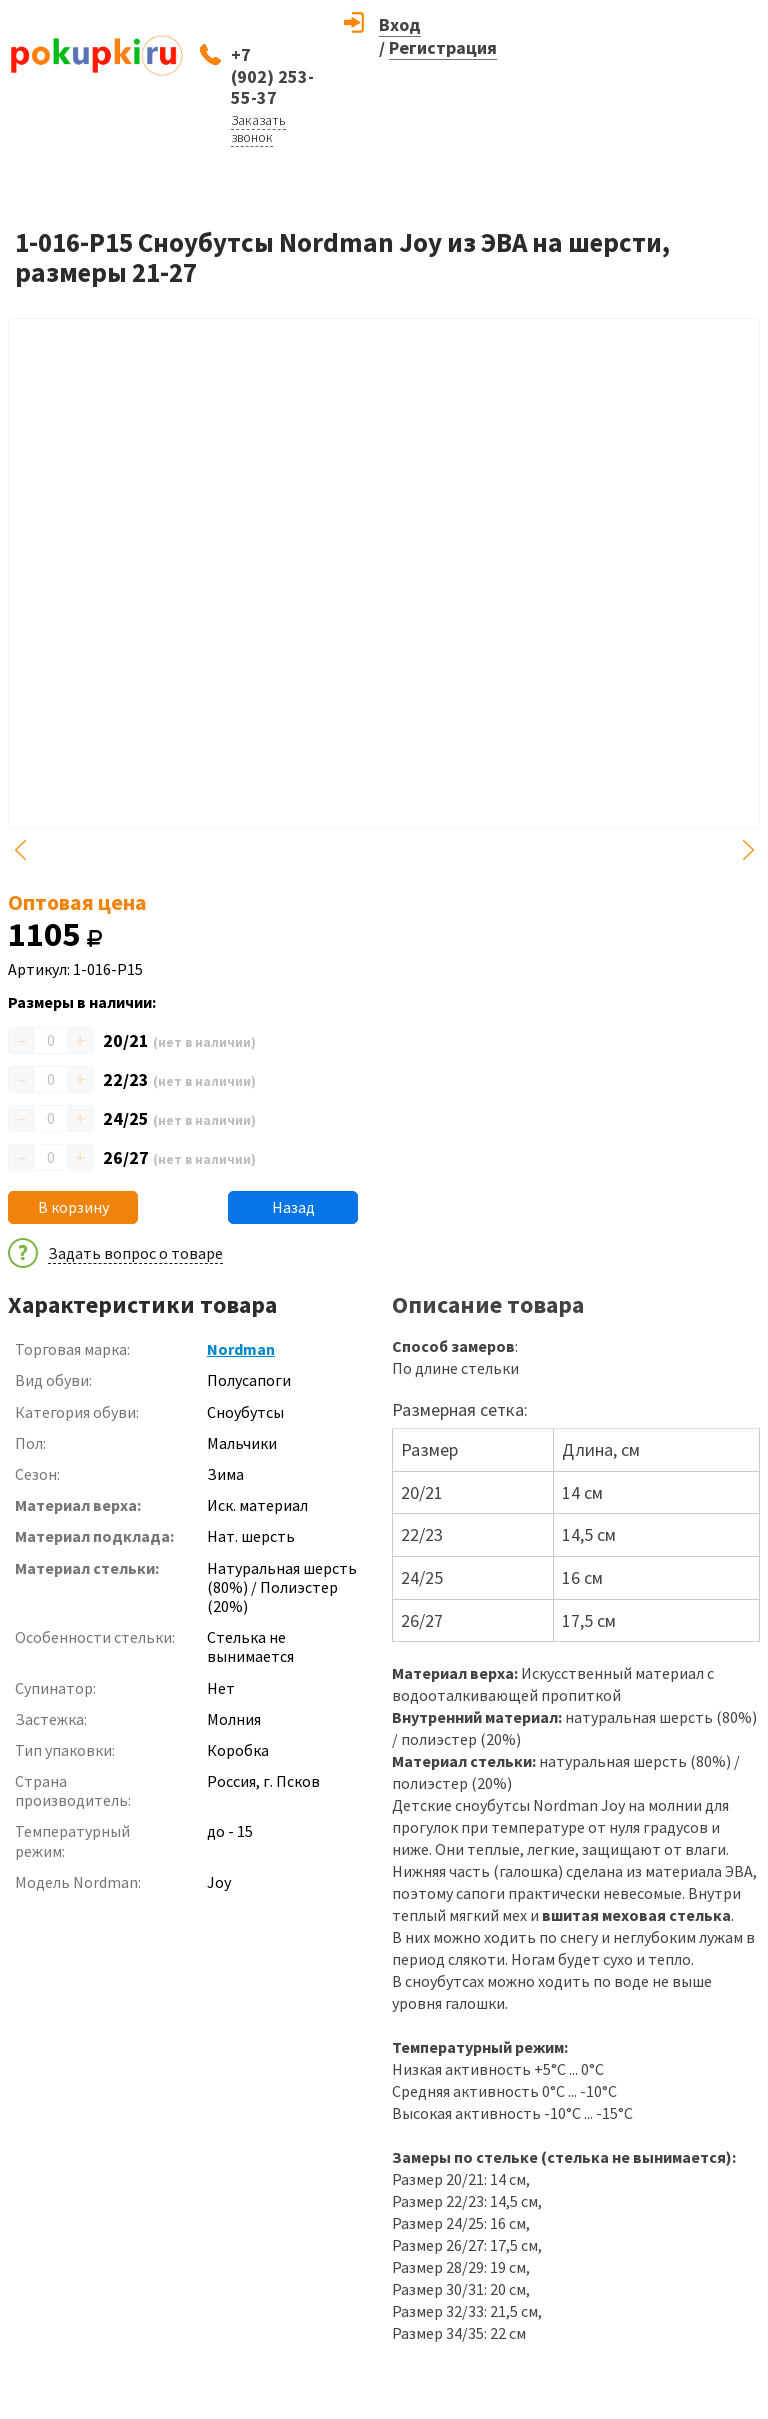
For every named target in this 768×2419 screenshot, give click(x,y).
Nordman (241, 1349)
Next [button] (748, 850)
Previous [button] (20, 850)
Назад (293, 1207)
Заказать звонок (258, 128)
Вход (400, 24)
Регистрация (443, 47)
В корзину (73, 1207)
